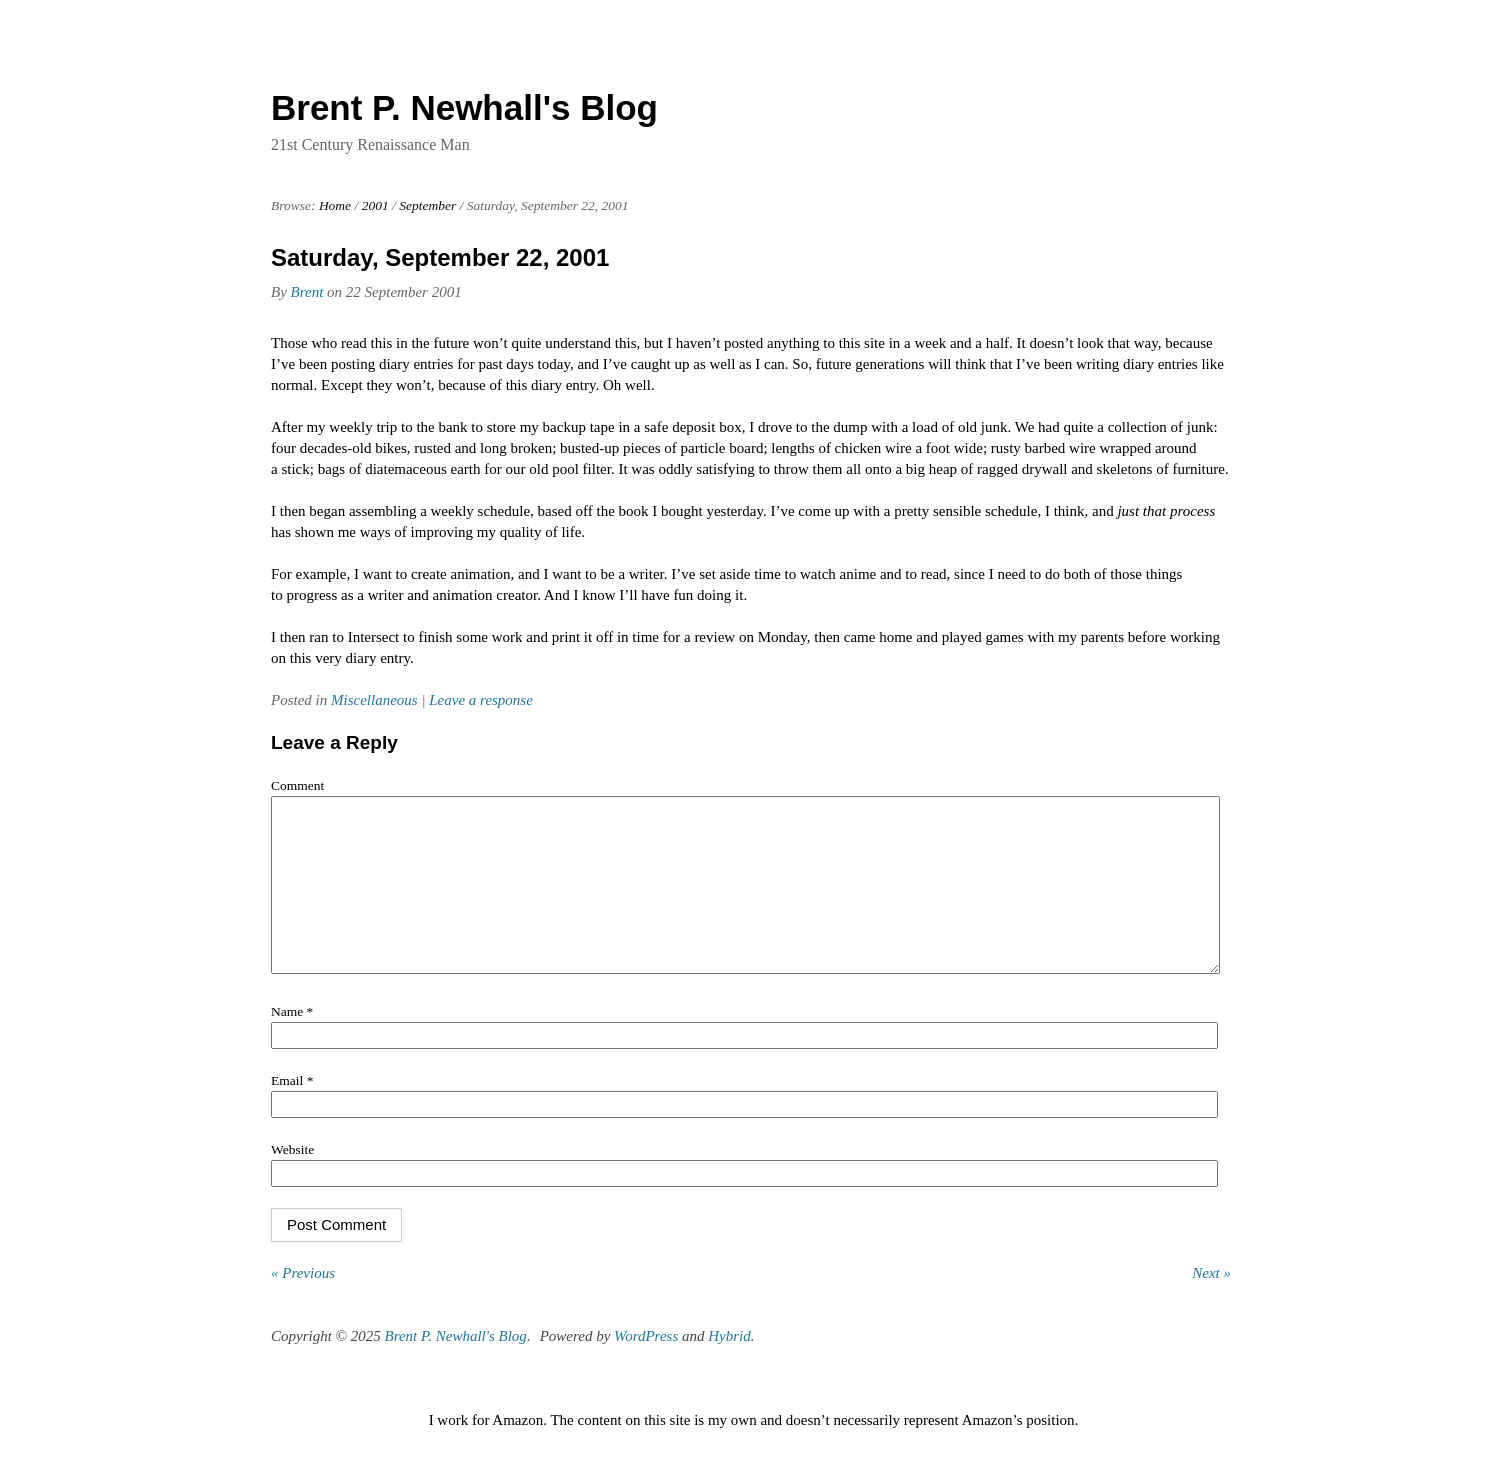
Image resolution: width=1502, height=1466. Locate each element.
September (427, 205)
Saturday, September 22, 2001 (440, 257)
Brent (307, 292)
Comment (297, 785)
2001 (375, 205)
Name (292, 1041)
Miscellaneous (374, 700)
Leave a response (481, 700)
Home (335, 205)
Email (292, 1110)
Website (292, 1179)
